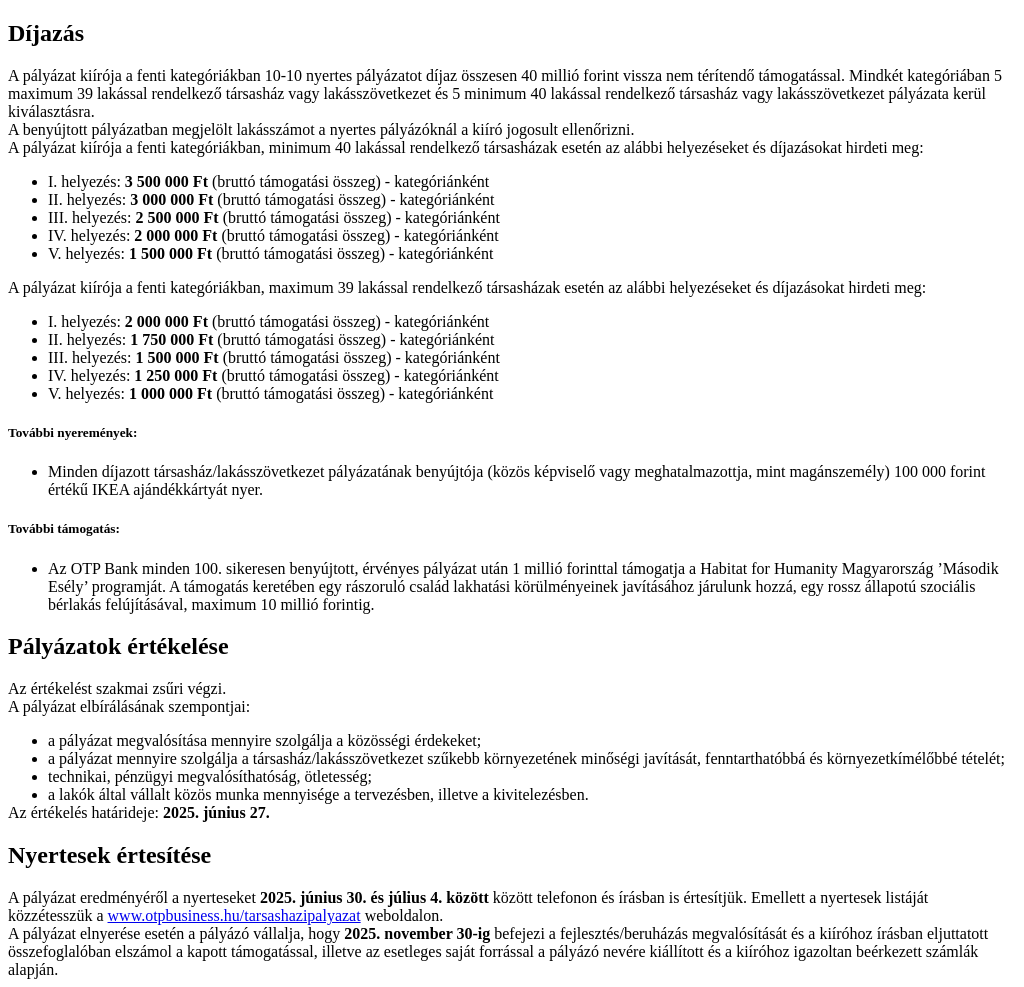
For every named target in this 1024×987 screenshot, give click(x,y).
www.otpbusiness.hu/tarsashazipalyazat (234, 915)
